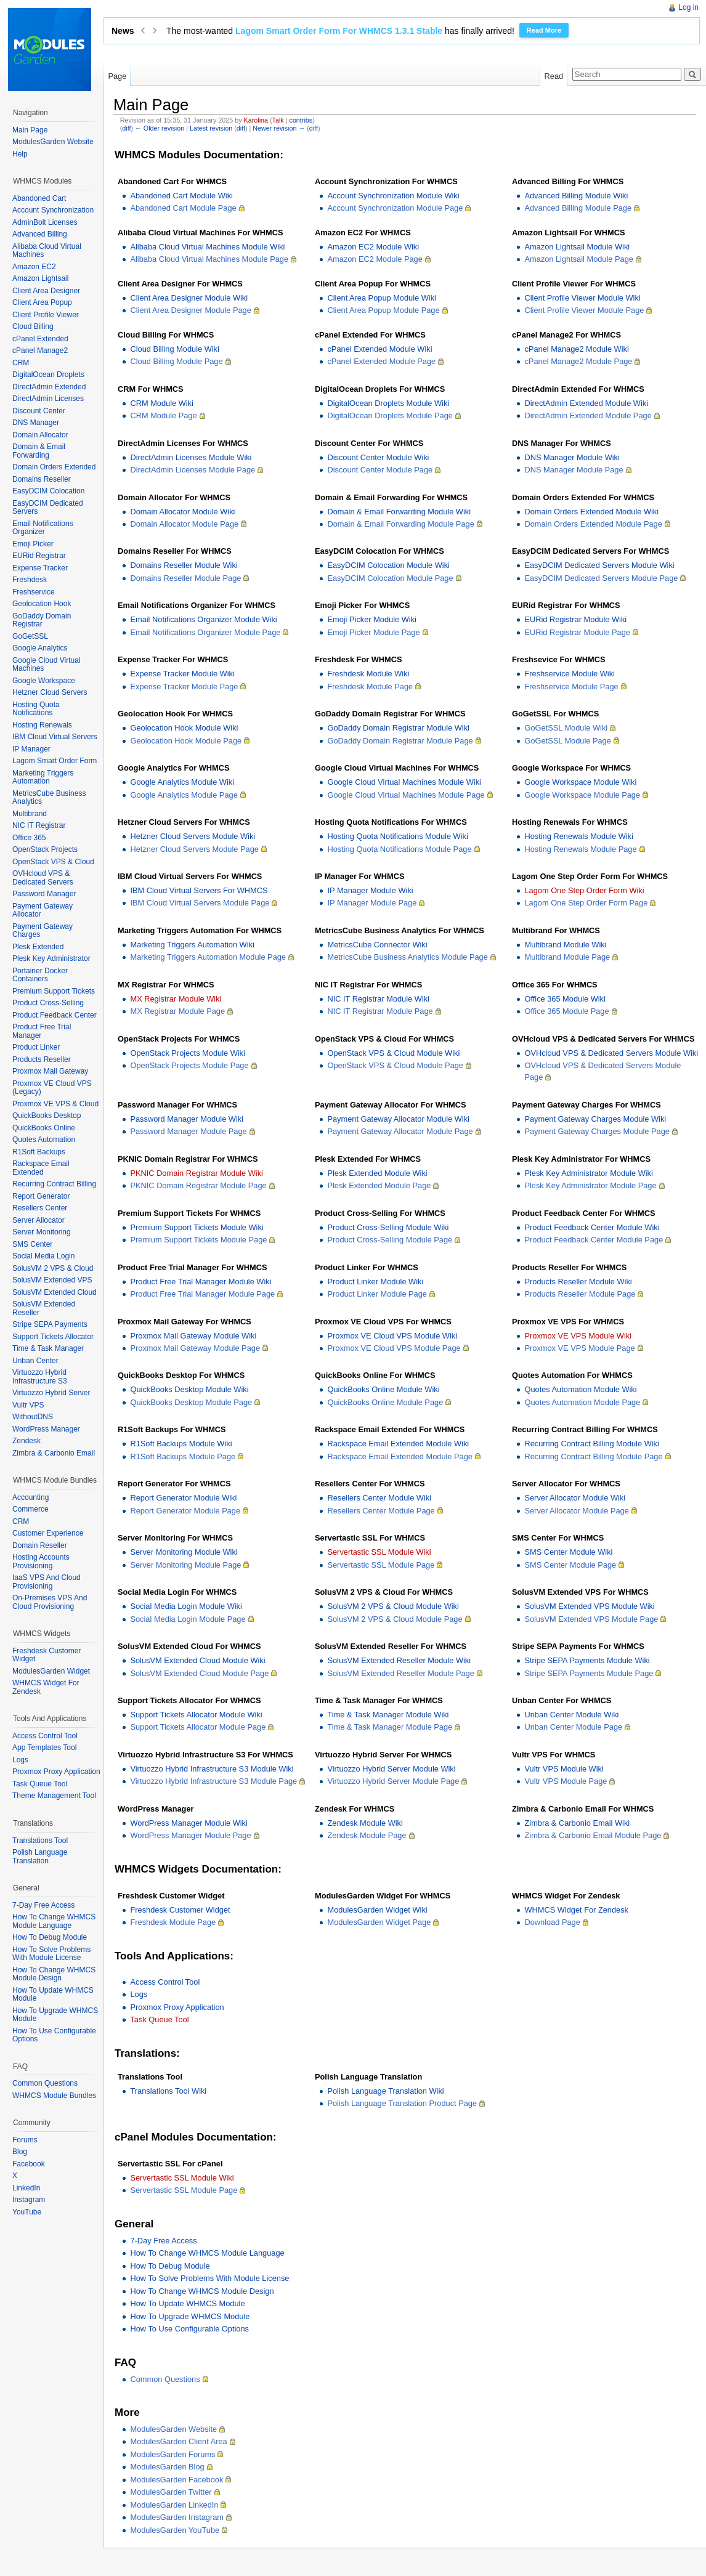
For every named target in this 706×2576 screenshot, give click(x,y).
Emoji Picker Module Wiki (371, 619)
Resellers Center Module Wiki (379, 1497)
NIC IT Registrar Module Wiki (378, 998)
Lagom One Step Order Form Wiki (584, 890)
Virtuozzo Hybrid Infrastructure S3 (39, 1376)
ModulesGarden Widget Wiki (377, 1909)
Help (20, 154)
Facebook (28, 2164)
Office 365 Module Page (566, 1011)
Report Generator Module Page (185, 1510)
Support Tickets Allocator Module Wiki (196, 1714)
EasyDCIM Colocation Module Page (390, 578)
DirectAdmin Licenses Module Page (192, 469)
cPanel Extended (40, 338)
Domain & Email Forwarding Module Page (400, 524)
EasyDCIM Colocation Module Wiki (388, 565)
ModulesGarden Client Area (178, 2441)
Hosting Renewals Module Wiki (578, 836)
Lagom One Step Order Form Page (585, 902)
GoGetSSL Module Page (567, 740)
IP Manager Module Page (371, 902)
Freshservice (33, 592)
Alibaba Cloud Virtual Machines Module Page (209, 259)
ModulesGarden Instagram (177, 2517)
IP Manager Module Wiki (370, 890)
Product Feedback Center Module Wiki (591, 1227)
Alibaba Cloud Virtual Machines (46, 250)
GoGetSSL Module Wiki (565, 727)
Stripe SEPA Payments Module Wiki (586, 1660)
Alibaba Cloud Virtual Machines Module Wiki (207, 246)
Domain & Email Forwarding (38, 451)
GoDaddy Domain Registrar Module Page (400, 740)
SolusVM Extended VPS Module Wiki (589, 1606)
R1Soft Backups (38, 1152)
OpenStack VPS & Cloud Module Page (395, 1065)
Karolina (256, 120)
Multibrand (29, 813)
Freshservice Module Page (571, 686)
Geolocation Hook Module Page (185, 740)
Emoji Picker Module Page (373, 632)
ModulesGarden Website (173, 2429)
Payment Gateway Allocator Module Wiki (398, 1119)
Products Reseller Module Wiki (577, 1281)
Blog (19, 2151)
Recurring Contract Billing (54, 1184)
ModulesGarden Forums (172, 2454)
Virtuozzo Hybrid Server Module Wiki (391, 1768)
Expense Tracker (40, 568)
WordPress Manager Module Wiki (188, 1823)
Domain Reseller (39, 1545)
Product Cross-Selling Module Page (389, 1239)
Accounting (30, 1497)
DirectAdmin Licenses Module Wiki (190, 457)
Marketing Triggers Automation (42, 777)
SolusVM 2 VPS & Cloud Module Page (394, 1619)
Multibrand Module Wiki (565, 944)
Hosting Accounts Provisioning (41, 1561)
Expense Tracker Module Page (184, 686)
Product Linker (36, 1047)
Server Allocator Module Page (576, 1510)
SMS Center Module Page (570, 1564)
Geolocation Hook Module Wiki (184, 727)
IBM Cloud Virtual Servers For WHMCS (198, 890)
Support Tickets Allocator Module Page (198, 1727)
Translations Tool (40, 1840)
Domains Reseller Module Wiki (183, 565)
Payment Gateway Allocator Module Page (400, 1131)
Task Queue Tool (159, 2019)
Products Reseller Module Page (579, 1293)
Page (117, 76)
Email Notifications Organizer (42, 528)
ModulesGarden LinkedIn (174, 2504)
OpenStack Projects (45, 849)
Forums (25, 2140)
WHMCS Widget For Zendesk (576, 1909)
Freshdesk (29, 579)
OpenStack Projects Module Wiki (187, 1053)
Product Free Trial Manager (41, 1031)
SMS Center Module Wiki (568, 1552)
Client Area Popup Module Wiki (381, 297)
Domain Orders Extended (53, 467)
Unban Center (35, 1360)
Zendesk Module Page (366, 1835)
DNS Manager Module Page (573, 469)
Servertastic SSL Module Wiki (379, 1552)
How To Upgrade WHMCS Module (190, 2316)
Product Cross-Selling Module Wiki (387, 1227)
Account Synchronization (53, 210)
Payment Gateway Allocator (42, 910)
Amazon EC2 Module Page (374, 259)
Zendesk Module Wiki (364, 1823)
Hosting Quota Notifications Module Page (399, 849)
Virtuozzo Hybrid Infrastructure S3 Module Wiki (211, 1768)
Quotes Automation (43, 1139)
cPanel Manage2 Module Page (578, 361)
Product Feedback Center (54, 1015)
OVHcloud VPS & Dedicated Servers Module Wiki (611, 1053)
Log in (688, 7)
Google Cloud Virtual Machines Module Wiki (404, 782)
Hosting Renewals (42, 725)
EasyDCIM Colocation (48, 491)
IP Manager (31, 749)
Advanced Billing (39, 234)
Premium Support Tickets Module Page (198, 1239)
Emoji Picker (33, 544)
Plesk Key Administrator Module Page (590, 1185)
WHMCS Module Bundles (54, 2095)
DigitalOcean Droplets (48, 374)
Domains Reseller (41, 479)
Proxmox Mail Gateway (50, 1071)
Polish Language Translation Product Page (402, 2103)
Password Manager (44, 893)
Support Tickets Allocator (53, 1336)
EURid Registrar (39, 555)
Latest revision (211, 128)
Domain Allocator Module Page (184, 524)
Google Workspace (43, 680)
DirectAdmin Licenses (48, 398)
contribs (301, 120)
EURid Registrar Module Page (577, 632)
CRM (20, 362)
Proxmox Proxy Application (177, 2007)
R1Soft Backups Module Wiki (181, 1443)
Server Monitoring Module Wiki (183, 1552)
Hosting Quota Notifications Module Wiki (397, 836)
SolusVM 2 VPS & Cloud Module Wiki (392, 1606)
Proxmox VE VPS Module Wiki (577, 1335)
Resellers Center (39, 1208)
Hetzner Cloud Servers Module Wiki (192, 836)
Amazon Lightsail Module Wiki (577, 246)
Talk (278, 120)
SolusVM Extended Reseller (43, 1308)
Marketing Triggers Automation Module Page (208, 957)
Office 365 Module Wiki (564, 998)
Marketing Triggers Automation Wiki (192, 944)
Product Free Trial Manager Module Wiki (200, 1281)
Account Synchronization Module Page (395, 208)
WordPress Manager (46, 1429)
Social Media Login (43, 1256)
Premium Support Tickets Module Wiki (196, 1227)
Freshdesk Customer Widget (180, 1909)
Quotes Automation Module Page (582, 1402)
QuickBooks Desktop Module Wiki (189, 1389)
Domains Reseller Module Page (185, 578)
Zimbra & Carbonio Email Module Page (592, 1835)
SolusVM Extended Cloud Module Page (199, 1673)
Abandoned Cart (39, 198)
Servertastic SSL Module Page (380, 1564)
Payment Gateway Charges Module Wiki (595, 1119)
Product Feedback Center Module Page (593, 1239)
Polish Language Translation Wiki (385, 2091)
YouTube (26, 2212)
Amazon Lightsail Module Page (578, 259)
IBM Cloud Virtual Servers (54, 736)
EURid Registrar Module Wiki (575, 619)
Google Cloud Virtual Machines (46, 664)
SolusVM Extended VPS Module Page (591, 1619)
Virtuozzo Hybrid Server (51, 1392)
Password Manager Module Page (188, 1131)
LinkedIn (26, 2188)
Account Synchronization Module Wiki (393, 195)
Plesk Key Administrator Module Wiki (588, 1173)
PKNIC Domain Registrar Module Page (198, 1185)
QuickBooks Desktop (46, 1115)
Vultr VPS (28, 1405)
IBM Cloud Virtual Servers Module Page (199, 902)
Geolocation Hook (41, 603)
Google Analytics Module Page (183, 795)
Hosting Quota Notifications (36, 709)
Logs (138, 1994)
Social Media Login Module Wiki (185, 1606)
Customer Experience (47, 1533)
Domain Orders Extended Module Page (593, 524)
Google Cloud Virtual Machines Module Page (405, 795)
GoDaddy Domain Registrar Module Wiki (398, 727)
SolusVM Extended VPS (52, 1280)
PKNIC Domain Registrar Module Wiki (196, 1173)
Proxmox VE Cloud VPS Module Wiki (392, 1335)
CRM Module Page (163, 415)
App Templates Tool (44, 1747)
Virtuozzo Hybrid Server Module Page (393, 1781)
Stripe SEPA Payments (49, 1324)
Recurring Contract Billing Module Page (593, 1456)
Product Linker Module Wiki (375, 1281)
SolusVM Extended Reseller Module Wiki (399, 1660)
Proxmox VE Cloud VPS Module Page (393, 1348)
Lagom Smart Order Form (54, 760)
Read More (544, 30)
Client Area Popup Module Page (383, 310)
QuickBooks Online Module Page (385, 1402)
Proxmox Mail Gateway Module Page (195, 1348)
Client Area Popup (42, 302)
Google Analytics (39, 648)
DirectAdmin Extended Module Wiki (586, 403)
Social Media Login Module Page (187, 1619)
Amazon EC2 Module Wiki (373, 246)
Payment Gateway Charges (42, 930)
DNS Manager (35, 422)
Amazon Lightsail (40, 278)
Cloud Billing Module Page (176, 361)
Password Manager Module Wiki (186, 1119)
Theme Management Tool (54, 1795)
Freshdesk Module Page (370, 686)
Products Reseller (41, 1059)
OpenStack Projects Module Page (189, 1065)
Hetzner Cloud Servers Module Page (194, 849)
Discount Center (38, 411)
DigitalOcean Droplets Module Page (389, 415)
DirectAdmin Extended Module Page (587, 415)
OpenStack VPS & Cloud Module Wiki (393, 1053)
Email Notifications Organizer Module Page (205, 632)
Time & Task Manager (48, 1348)
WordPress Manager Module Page (190, 1835)
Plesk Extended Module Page (379, 1185)
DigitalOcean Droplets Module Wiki (388, 403)
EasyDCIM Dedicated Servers (47, 507)
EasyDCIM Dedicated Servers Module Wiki (599, 565)
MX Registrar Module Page (177, 1011)
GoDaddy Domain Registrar (41, 620)
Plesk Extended (37, 946)
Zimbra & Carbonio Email (53, 1453)
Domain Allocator (40, 435)
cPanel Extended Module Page (381, 361)
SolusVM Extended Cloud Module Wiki (197, 1660)
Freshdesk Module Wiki (368, 673)
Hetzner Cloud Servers (49, 692)
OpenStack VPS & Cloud (53, 861)
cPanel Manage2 (40, 350)
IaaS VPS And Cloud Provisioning (46, 1581)
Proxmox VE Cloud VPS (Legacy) (52, 1087)
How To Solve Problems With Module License (209, 2278)
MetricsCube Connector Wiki (377, 944)
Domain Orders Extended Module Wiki (591, 511)
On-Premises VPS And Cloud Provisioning (49, 1602)
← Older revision (159, 128)
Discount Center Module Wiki (378, 457)
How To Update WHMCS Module (187, 2303)
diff (126, 128)
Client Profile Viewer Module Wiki (582, 297)
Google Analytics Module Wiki (182, 782)
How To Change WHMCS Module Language (207, 2253)
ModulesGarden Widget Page (379, 1922)
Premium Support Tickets (53, 991)
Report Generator (41, 1196)
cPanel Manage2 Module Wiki (576, 349)
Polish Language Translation (39, 1856)
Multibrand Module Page (567, 957)
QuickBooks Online (43, 1128)
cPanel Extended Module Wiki (379, 349)
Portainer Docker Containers (40, 975)
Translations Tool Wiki (168, 2091)
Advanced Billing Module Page (577, 208)
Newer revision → (279, 128)
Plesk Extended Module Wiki (377, 1173)
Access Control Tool (165, 1982)
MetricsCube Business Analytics (49, 797)
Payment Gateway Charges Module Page (596, 1131)
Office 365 (29, 837)
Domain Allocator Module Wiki (182, 511)
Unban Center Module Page (573, 1727)
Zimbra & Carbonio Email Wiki (577, 1823)
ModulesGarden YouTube (174, 2530)
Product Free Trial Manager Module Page (202, 1293)
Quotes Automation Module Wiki (580, 1389)
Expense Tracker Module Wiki (182, 673)
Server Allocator (38, 1220)
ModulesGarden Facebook (176, 2479)
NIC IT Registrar (38, 825)
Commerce (30, 1509)
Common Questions (165, 2379)
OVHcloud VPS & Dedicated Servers (42, 877)
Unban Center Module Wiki (571, 1714)
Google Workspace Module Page (582, 795)
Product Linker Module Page (376, 1293)
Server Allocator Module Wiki (574, 1497)
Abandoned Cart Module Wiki (181, 195)
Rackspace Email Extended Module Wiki (398, 1443)
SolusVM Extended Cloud (54, 1292)
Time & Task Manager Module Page (389, 1727)
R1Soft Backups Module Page (182, 1456)
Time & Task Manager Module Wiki (387, 1714)
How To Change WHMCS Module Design (202, 2291)
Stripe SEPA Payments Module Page (588, 1673)
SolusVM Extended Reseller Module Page (400, 1673)
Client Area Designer (46, 290)
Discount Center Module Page (379, 469)
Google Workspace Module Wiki (580, 782)
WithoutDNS (32, 1416)
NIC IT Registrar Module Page (379, 1011)
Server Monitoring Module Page (185, 1564)
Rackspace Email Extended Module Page (399, 1456)
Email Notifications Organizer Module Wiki (203, 619)
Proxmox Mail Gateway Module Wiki (193, 1335)
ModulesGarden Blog (167, 2466)
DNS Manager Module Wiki (571, 457)
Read (554, 76)
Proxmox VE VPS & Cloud (55, 1104)
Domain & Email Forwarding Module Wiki (399, 511)
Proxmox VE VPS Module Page (579, 1348)
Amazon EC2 (34, 266)
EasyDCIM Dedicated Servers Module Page (601, 578)
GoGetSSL (30, 636)
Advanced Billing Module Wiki (576, 195)
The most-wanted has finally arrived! (340, 31)
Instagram (28, 2199)
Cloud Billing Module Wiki (174, 349)
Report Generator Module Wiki (183, 1497)
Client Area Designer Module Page (190, 310)
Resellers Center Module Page (380, 1510)
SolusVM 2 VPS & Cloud (52, 1268)
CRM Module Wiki (161, 403)
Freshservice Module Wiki (569, 673)
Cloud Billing (33, 326)
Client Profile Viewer (45, 314)
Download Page (552, 1922)
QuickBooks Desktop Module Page (191, 1402)
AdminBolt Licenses (44, 222)
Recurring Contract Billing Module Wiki (591, 1443)
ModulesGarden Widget (51, 1671)
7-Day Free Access (163, 2240)
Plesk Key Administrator (51, 958)
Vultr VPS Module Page (565, 1781)
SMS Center (32, 1244)
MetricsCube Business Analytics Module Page (407, 957)
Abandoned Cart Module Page (183, 208)
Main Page (29, 130)
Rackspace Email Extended (41, 1168)
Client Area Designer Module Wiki (189, 297)
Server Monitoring (41, 1232)
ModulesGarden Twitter (170, 2492)
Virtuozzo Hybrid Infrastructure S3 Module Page (213, 1781)
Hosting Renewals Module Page (580, 849)
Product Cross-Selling (48, 1002)
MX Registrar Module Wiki (175, 998)
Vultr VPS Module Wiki (563, 1768)
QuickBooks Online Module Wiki (383, 1389)
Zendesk (26, 1440)
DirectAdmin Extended (49, 387)
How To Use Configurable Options (189, 2328)
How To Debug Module (169, 2265)
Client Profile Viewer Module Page (584, 310)
